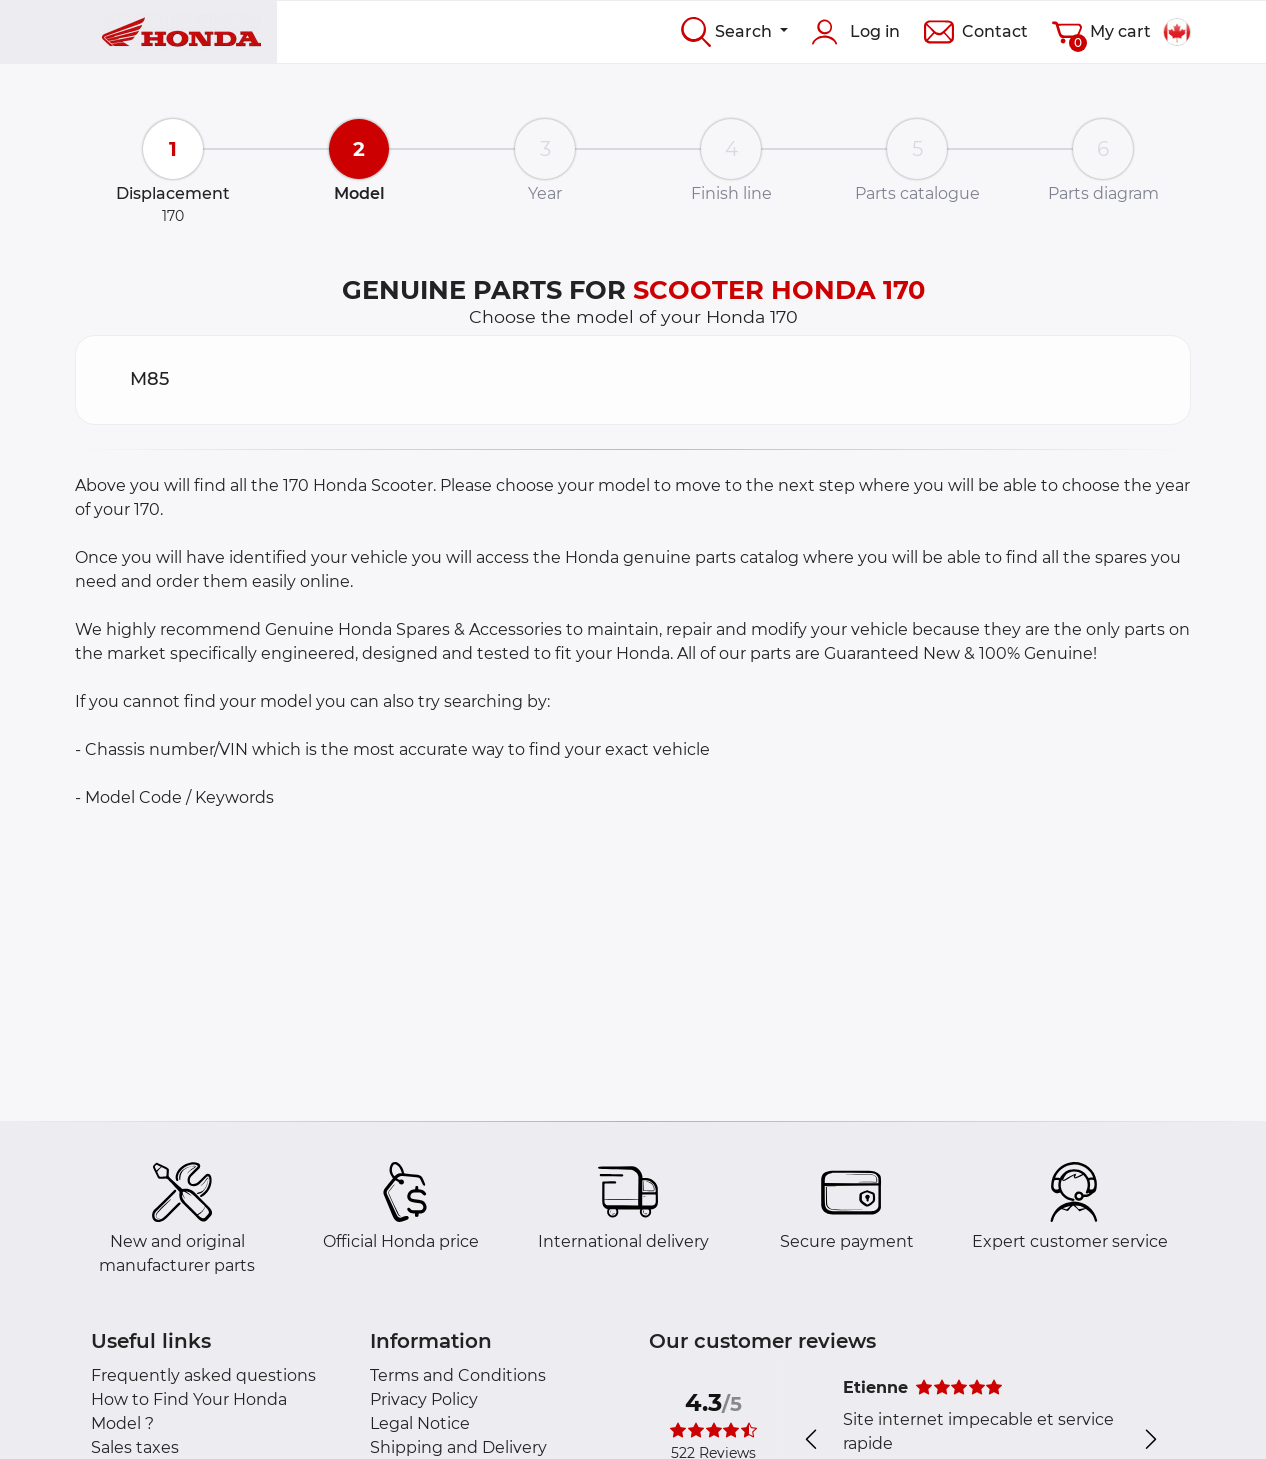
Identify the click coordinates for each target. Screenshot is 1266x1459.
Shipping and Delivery (458, 1447)
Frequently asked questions (203, 1375)
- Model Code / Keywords (174, 797)
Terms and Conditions (458, 1375)
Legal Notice (420, 1423)
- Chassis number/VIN (161, 749)
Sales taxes (135, 1447)
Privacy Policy (424, 1399)
